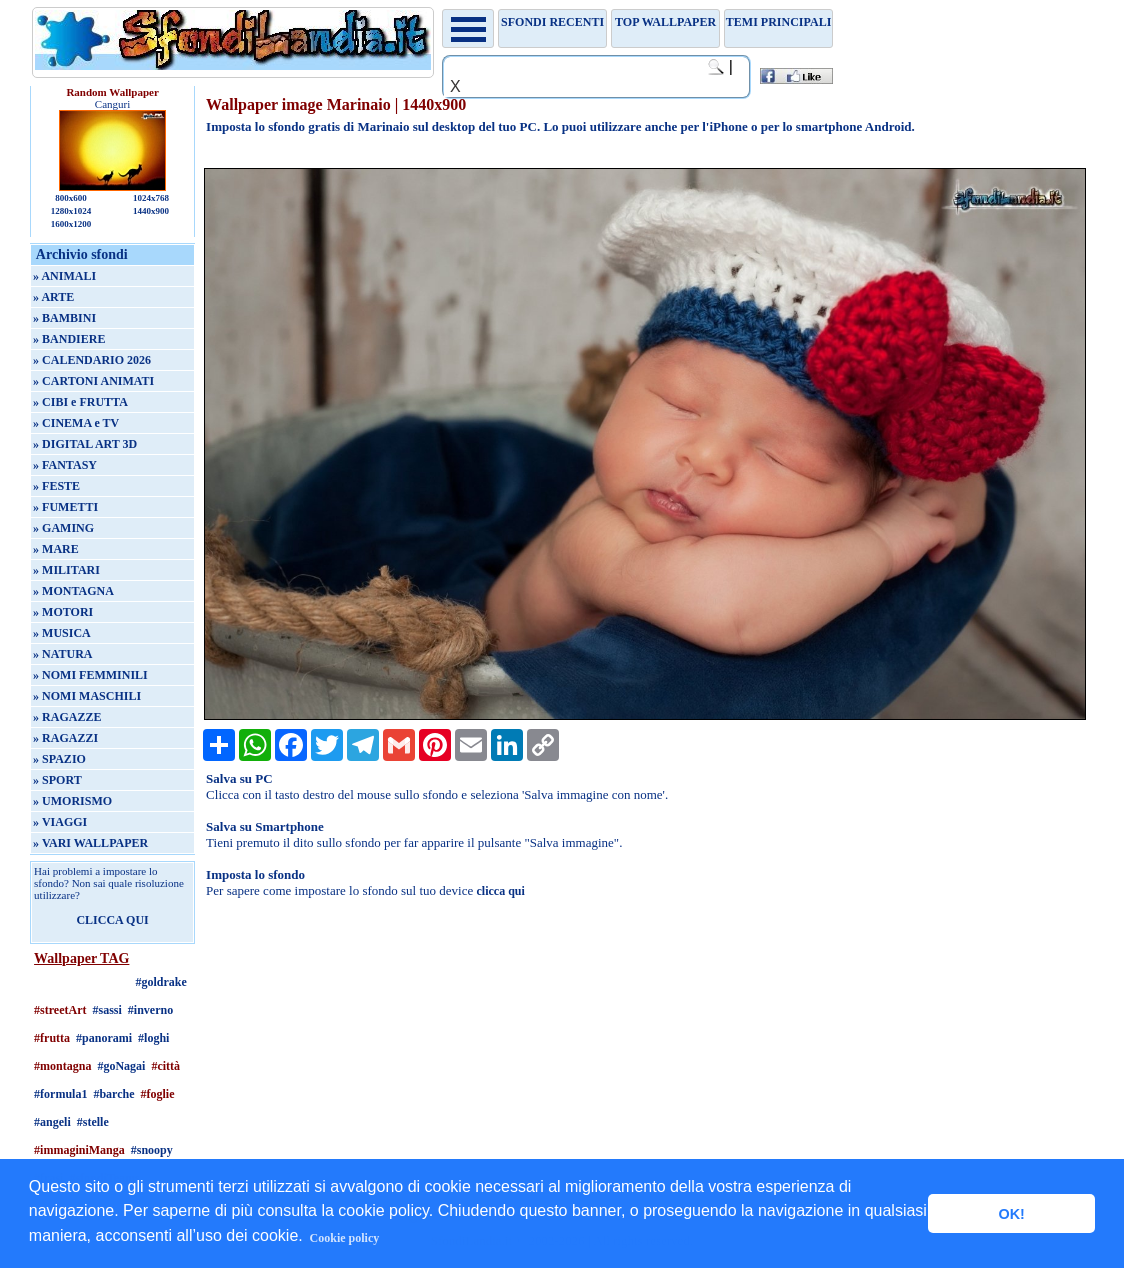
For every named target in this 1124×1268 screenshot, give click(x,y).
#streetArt (60, 1010)
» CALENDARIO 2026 (92, 360)
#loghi (153, 1038)
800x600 (71, 198)
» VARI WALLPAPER (90, 843)
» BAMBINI (64, 318)
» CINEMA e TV (76, 423)
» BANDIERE (69, 339)
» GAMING (63, 528)
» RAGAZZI (65, 738)
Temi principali (778, 22)
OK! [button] (1011, 1214)
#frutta (52, 1038)
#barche (113, 1094)
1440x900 (151, 211)
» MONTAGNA (73, 591)
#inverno (150, 1010)
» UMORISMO (72, 801)
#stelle (93, 1122)
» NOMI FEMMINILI (90, 675)
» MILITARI (66, 570)
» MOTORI (63, 612)
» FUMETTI (65, 507)
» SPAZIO (59, 759)
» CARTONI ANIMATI (93, 381)
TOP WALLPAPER (665, 22)
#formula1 (60, 1094)
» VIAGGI (60, 822)
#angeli (52, 1122)
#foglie (158, 1094)
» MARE (56, 549)
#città (165, 1066)
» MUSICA (62, 633)
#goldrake (160, 982)
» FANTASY (65, 465)
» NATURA (62, 654)
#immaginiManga (79, 1150)
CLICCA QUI (112, 920)
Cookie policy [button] (345, 1238)
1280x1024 (71, 211)
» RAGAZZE (67, 717)
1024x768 (151, 198)
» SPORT (57, 780)
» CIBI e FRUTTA (80, 402)
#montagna (62, 1066)
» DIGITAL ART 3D (85, 444)
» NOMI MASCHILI (87, 696)
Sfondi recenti (552, 22)
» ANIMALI (64, 276)
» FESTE (56, 486)
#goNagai (121, 1066)
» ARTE (53, 297)
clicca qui (501, 891)
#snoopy (152, 1150)
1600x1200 (71, 224)
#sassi (107, 1010)
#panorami (104, 1038)
